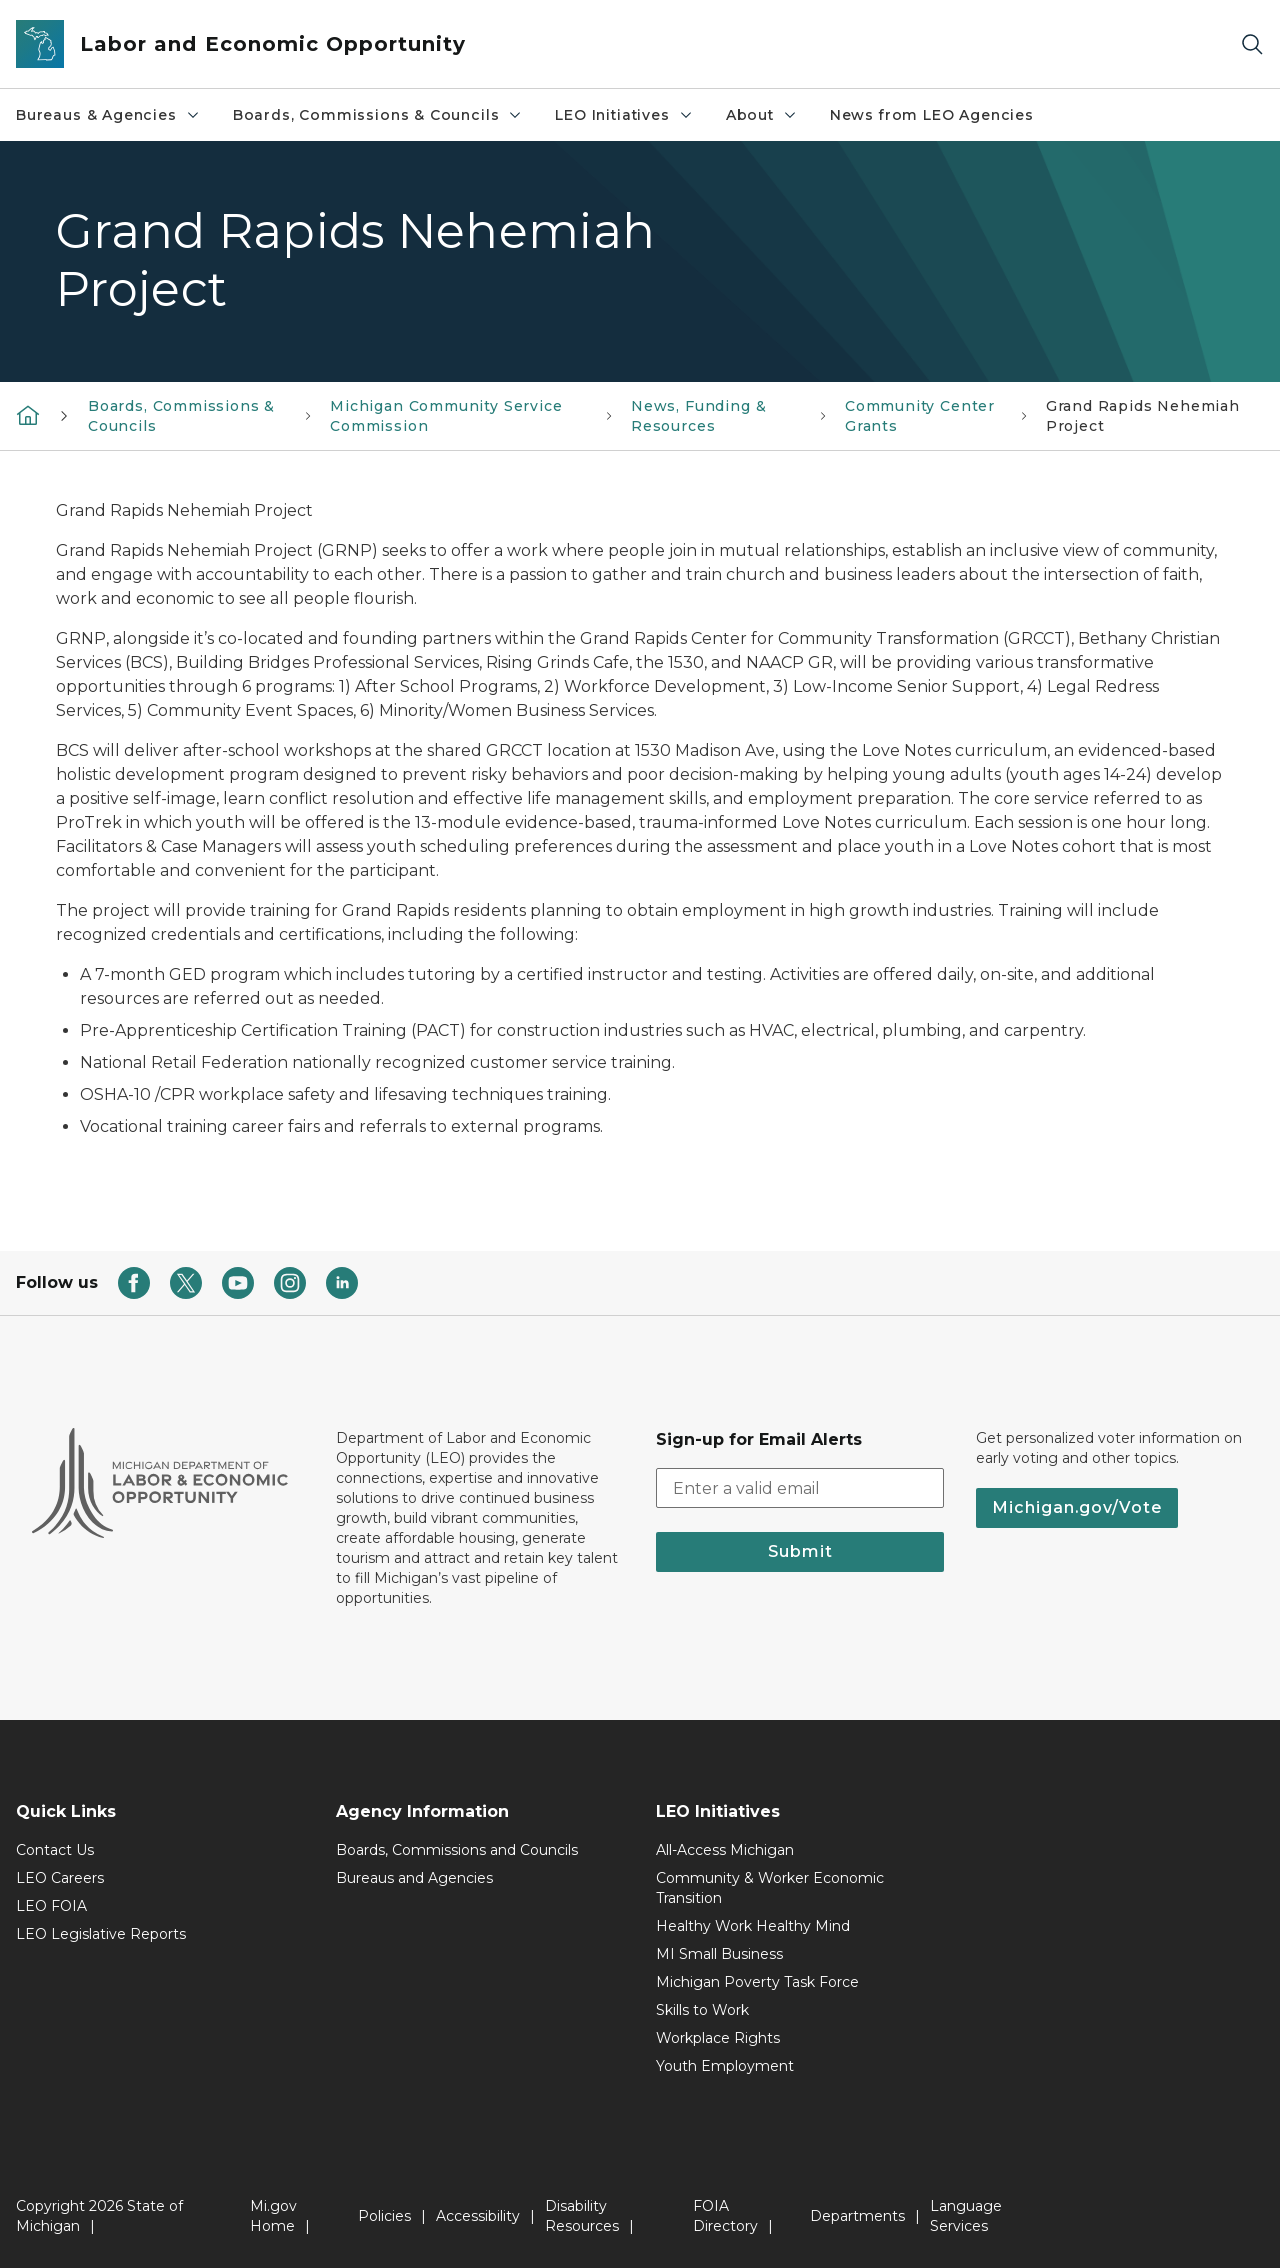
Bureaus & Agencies (108, 115)
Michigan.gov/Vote (1077, 1507)
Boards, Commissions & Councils (378, 115)
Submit (800, 1551)
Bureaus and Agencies (414, 1878)
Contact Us (55, 1850)
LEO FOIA (51, 1906)
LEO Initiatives (624, 115)
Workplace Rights (718, 2038)
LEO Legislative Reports (101, 1934)
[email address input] (800, 1488)
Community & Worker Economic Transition (770, 1888)
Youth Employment (725, 2066)
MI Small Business (719, 1954)
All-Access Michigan (725, 1850)
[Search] (1252, 44)
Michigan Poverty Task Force (757, 1982)
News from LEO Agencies (932, 115)
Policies (384, 2216)
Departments (857, 2216)
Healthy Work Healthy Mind (753, 1926)
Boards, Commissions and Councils (457, 1850)
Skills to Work (702, 2010)
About (762, 115)
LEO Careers (60, 1878)
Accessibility (478, 2216)
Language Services (966, 2216)
